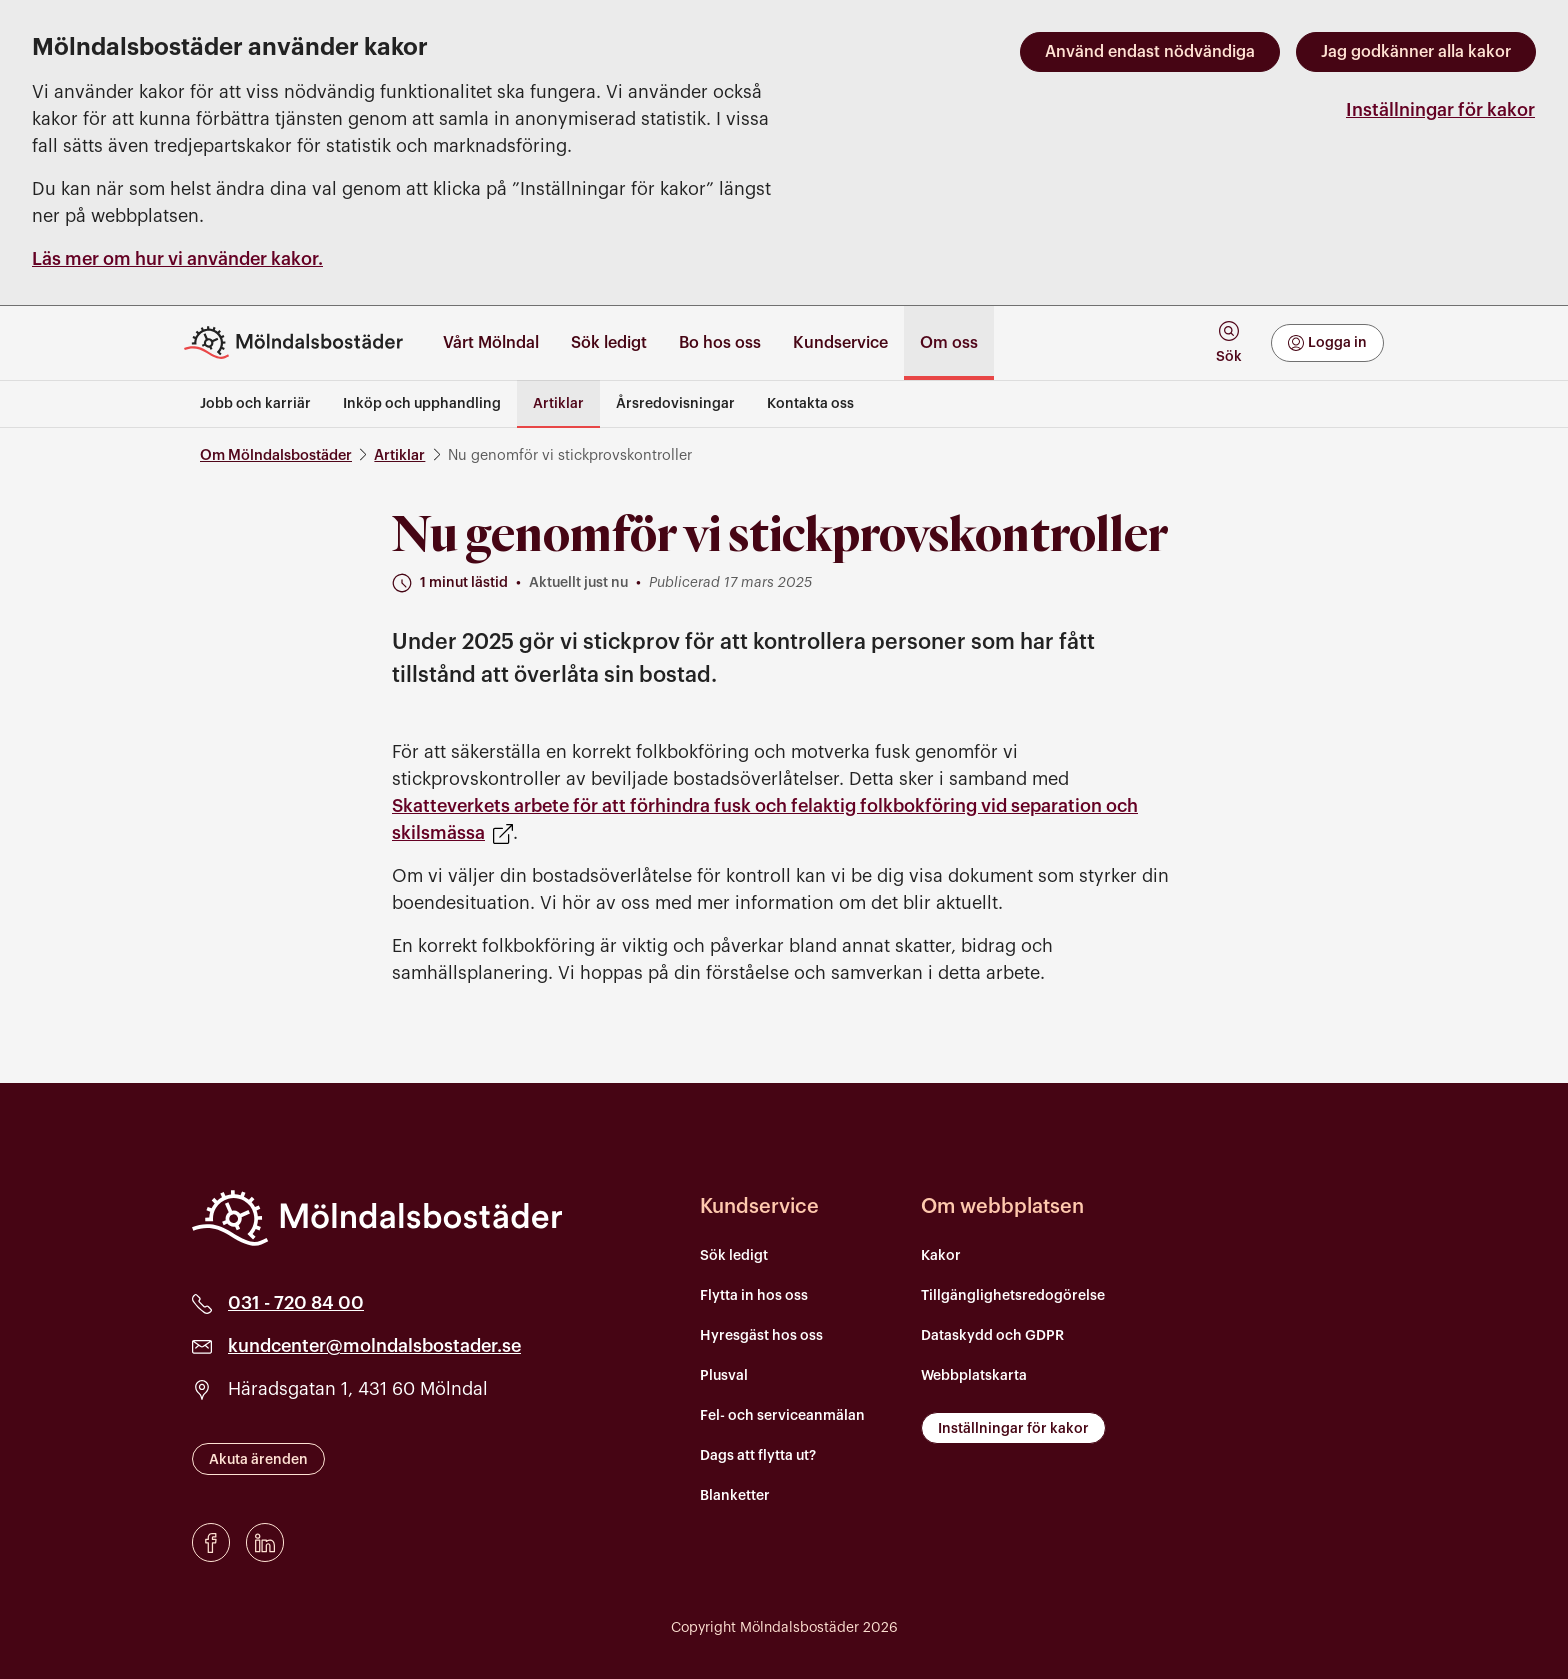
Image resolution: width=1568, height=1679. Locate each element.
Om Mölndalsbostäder (276, 455)
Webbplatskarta (974, 1376)
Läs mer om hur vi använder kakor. (177, 259)
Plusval (724, 1376)
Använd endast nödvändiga (1150, 52)
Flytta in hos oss (754, 1296)
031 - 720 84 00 (296, 1303)
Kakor (941, 1256)
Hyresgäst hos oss (761, 1336)
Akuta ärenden (258, 1460)
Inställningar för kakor (1440, 110)
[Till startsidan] (301, 342)
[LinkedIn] (265, 1542)
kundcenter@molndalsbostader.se (374, 1346)
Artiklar (399, 455)
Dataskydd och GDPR (992, 1336)
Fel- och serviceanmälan (782, 1416)
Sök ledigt (734, 1256)
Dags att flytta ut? (758, 1456)
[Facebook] (211, 1542)
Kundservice (759, 1207)
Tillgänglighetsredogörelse (1013, 1296)
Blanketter (735, 1496)
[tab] (1228, 342)
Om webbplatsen (1002, 1207)
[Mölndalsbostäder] (377, 1218)
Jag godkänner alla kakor (1416, 52)
